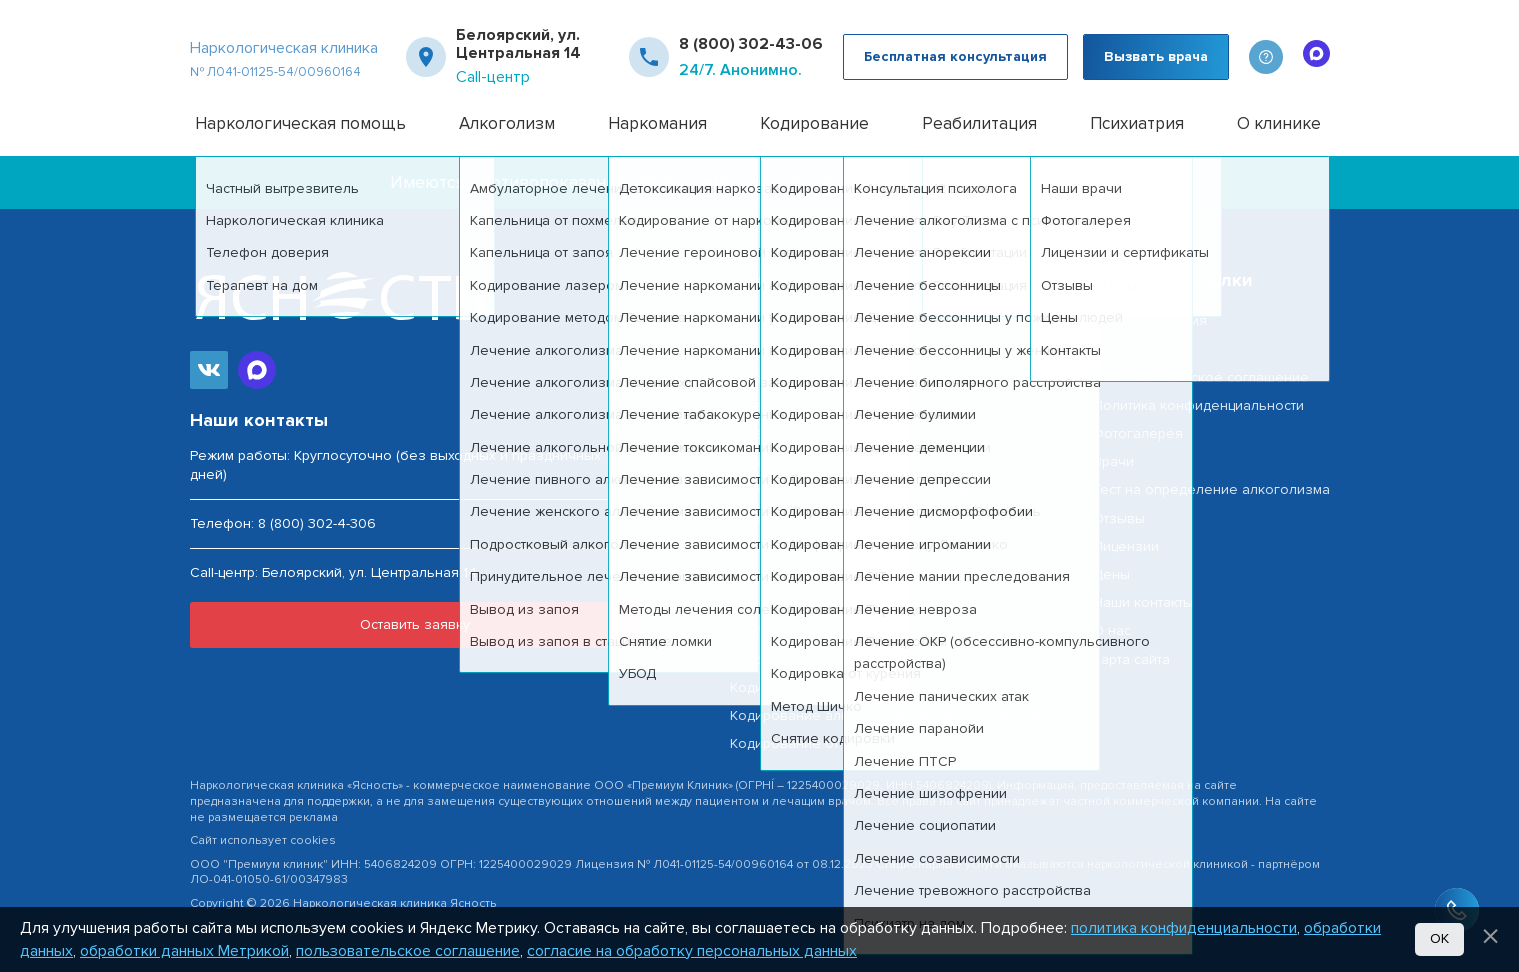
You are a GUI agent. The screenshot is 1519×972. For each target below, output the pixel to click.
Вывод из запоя (784, 574)
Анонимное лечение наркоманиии (846, 602)
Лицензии (1126, 546)
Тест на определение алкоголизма (1211, 489)
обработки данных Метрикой (184, 951)
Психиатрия (1137, 123)
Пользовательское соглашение (1201, 377)
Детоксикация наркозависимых (835, 659)
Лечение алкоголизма (806, 377)
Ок (1439, 938)
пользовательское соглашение (408, 951)
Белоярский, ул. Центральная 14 (518, 44)
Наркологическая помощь (300, 123)
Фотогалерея (1138, 433)
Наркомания (657, 123)
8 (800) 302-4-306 (317, 523)
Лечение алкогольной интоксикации (853, 489)
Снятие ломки (776, 630)
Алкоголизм (507, 123)
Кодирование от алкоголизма (830, 687)
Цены (1111, 574)
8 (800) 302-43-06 (751, 44)
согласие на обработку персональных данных (692, 951)
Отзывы (1119, 518)
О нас (1112, 630)
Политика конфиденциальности (1198, 405)
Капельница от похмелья (813, 405)
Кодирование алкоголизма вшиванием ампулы (889, 715)
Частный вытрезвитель (806, 349)
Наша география (1150, 320)
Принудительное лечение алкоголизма (864, 546)
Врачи (1113, 461)
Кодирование (814, 123)
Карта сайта (1131, 659)
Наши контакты (1143, 602)
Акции (1112, 349)
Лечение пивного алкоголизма (836, 518)
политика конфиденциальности (1184, 928)
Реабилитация (979, 123)
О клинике (1279, 123)
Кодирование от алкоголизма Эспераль (865, 743)
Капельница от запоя (801, 433)
